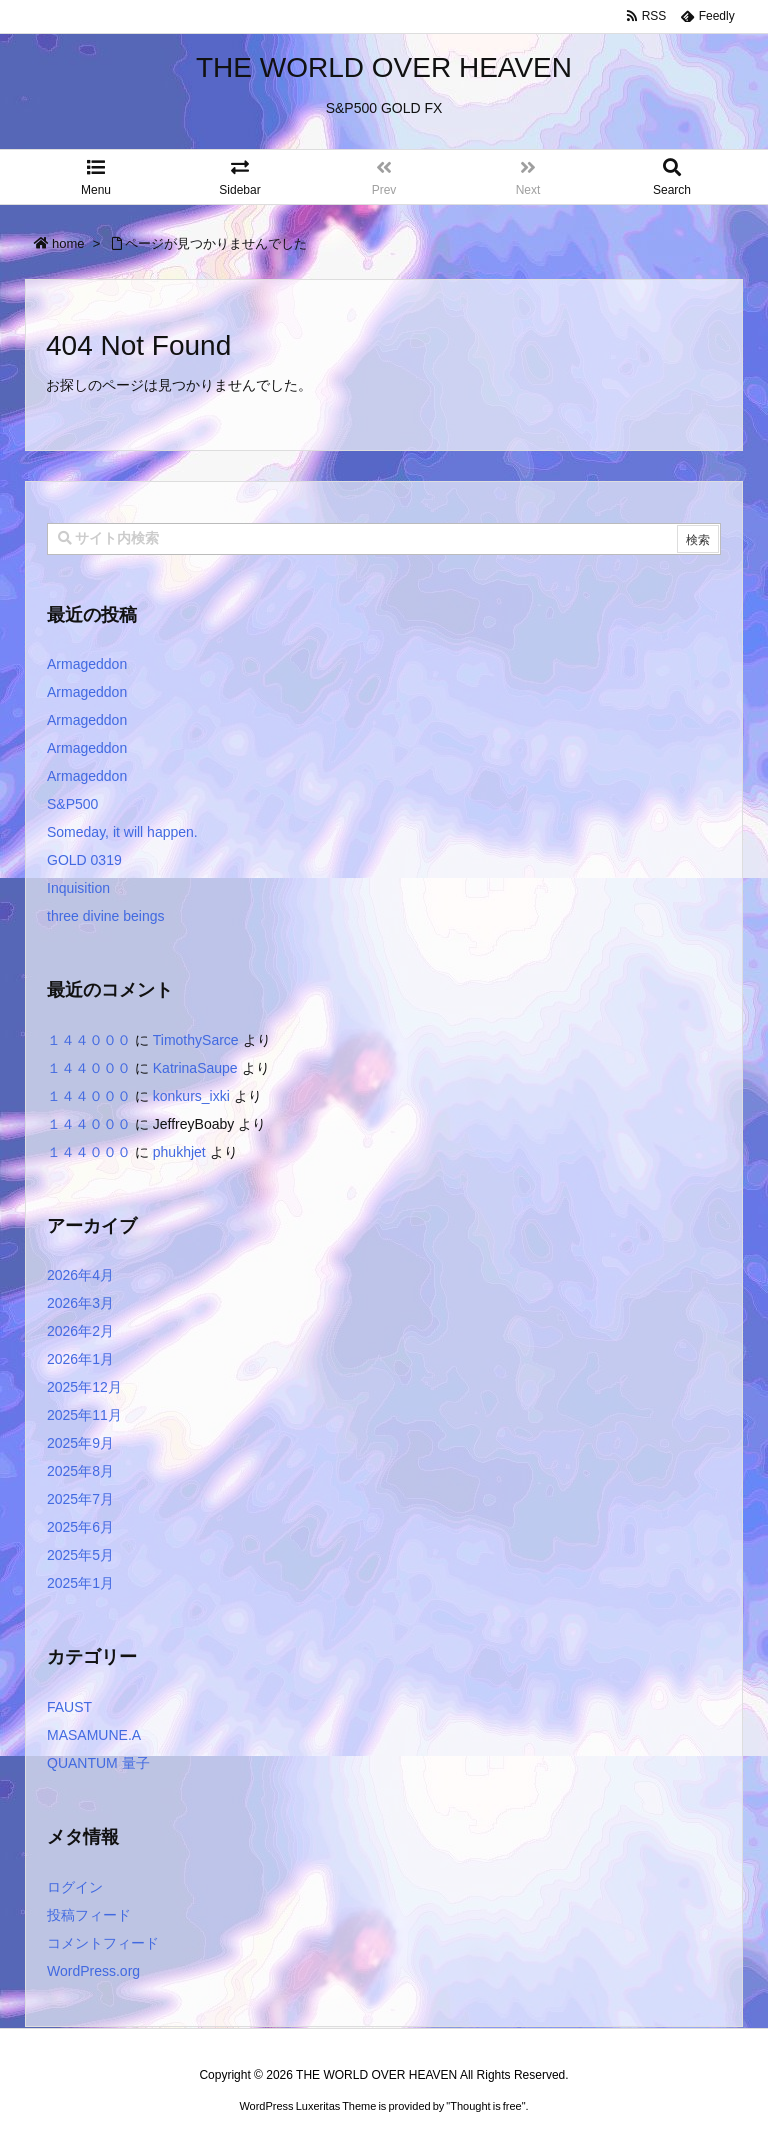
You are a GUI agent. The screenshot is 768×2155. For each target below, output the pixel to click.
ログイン (75, 1887)
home (68, 243)
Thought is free (485, 2126)
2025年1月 (80, 1583)
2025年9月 (80, 1443)
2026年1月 (80, 1359)
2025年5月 (80, 1555)
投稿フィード (89, 1915)
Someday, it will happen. (122, 832)
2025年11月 (84, 1415)
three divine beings (106, 916)
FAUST (69, 1707)
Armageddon (87, 664)
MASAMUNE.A (94, 1735)
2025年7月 (80, 1499)
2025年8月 (80, 1471)
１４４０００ (89, 1040)
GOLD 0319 (84, 860)
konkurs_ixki (191, 1096)
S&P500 (72, 804)
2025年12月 (84, 1387)
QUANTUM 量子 (98, 1763)
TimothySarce (196, 1040)
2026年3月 (80, 1303)
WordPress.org (93, 1971)
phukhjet (179, 1152)
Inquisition (78, 888)
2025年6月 (80, 1527)
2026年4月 (80, 1275)
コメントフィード (103, 1943)
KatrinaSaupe (195, 1068)
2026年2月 (80, 1331)
